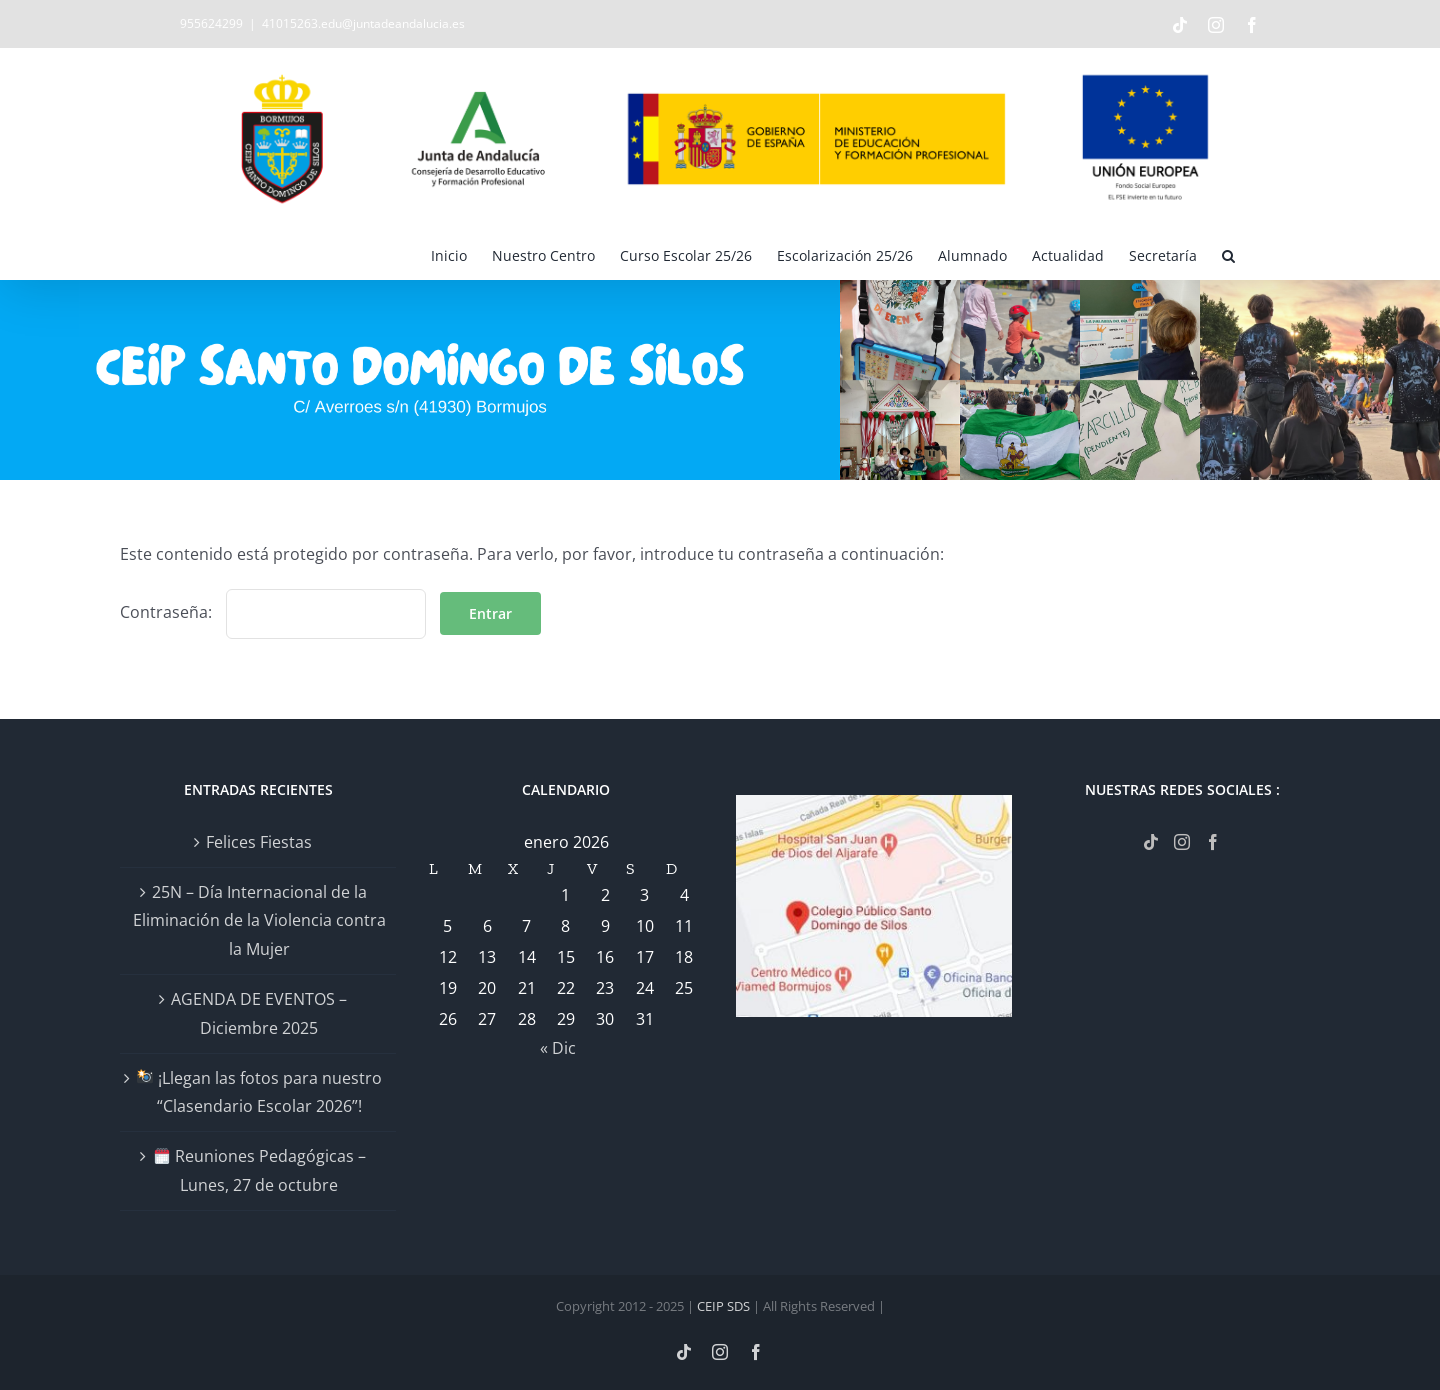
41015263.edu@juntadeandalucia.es (363, 23)
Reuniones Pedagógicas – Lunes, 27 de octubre (260, 1170)
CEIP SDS (723, 1306)
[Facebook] (1213, 842)
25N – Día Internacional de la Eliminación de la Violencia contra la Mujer (259, 921)
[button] (1228, 254)
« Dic (558, 1048)
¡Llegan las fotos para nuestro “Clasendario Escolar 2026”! (259, 1092)
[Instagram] (1182, 842)
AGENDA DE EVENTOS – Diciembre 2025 (259, 1013)
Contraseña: (273, 612)
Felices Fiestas (259, 842)
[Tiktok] (1151, 842)
